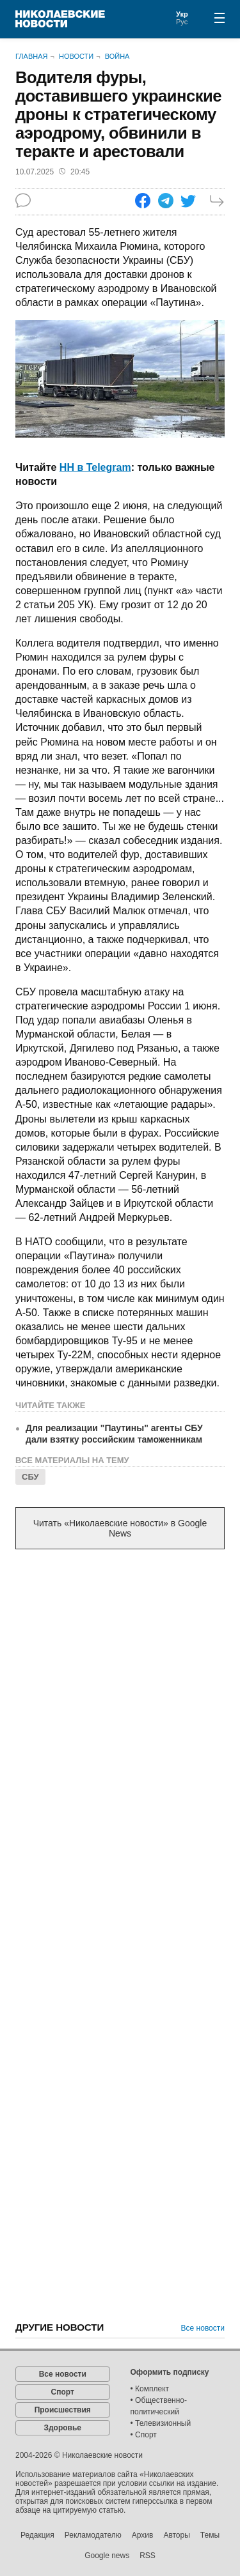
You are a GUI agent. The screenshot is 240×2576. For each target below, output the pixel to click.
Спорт (62, 2392)
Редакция (37, 2535)
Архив (143, 2535)
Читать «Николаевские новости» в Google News (120, 1528)
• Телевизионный (161, 2423)
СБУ (30, 1477)
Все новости (203, 2328)
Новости (76, 56)
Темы (210, 2535)
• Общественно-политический (159, 2406)
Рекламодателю (93, 2535)
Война (117, 56)
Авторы (176, 2535)
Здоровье (62, 2427)
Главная (31, 56)
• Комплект (150, 2388)
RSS (148, 2555)
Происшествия (63, 2409)
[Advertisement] (120, 1689)
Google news (106, 2555)
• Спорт (144, 2434)
